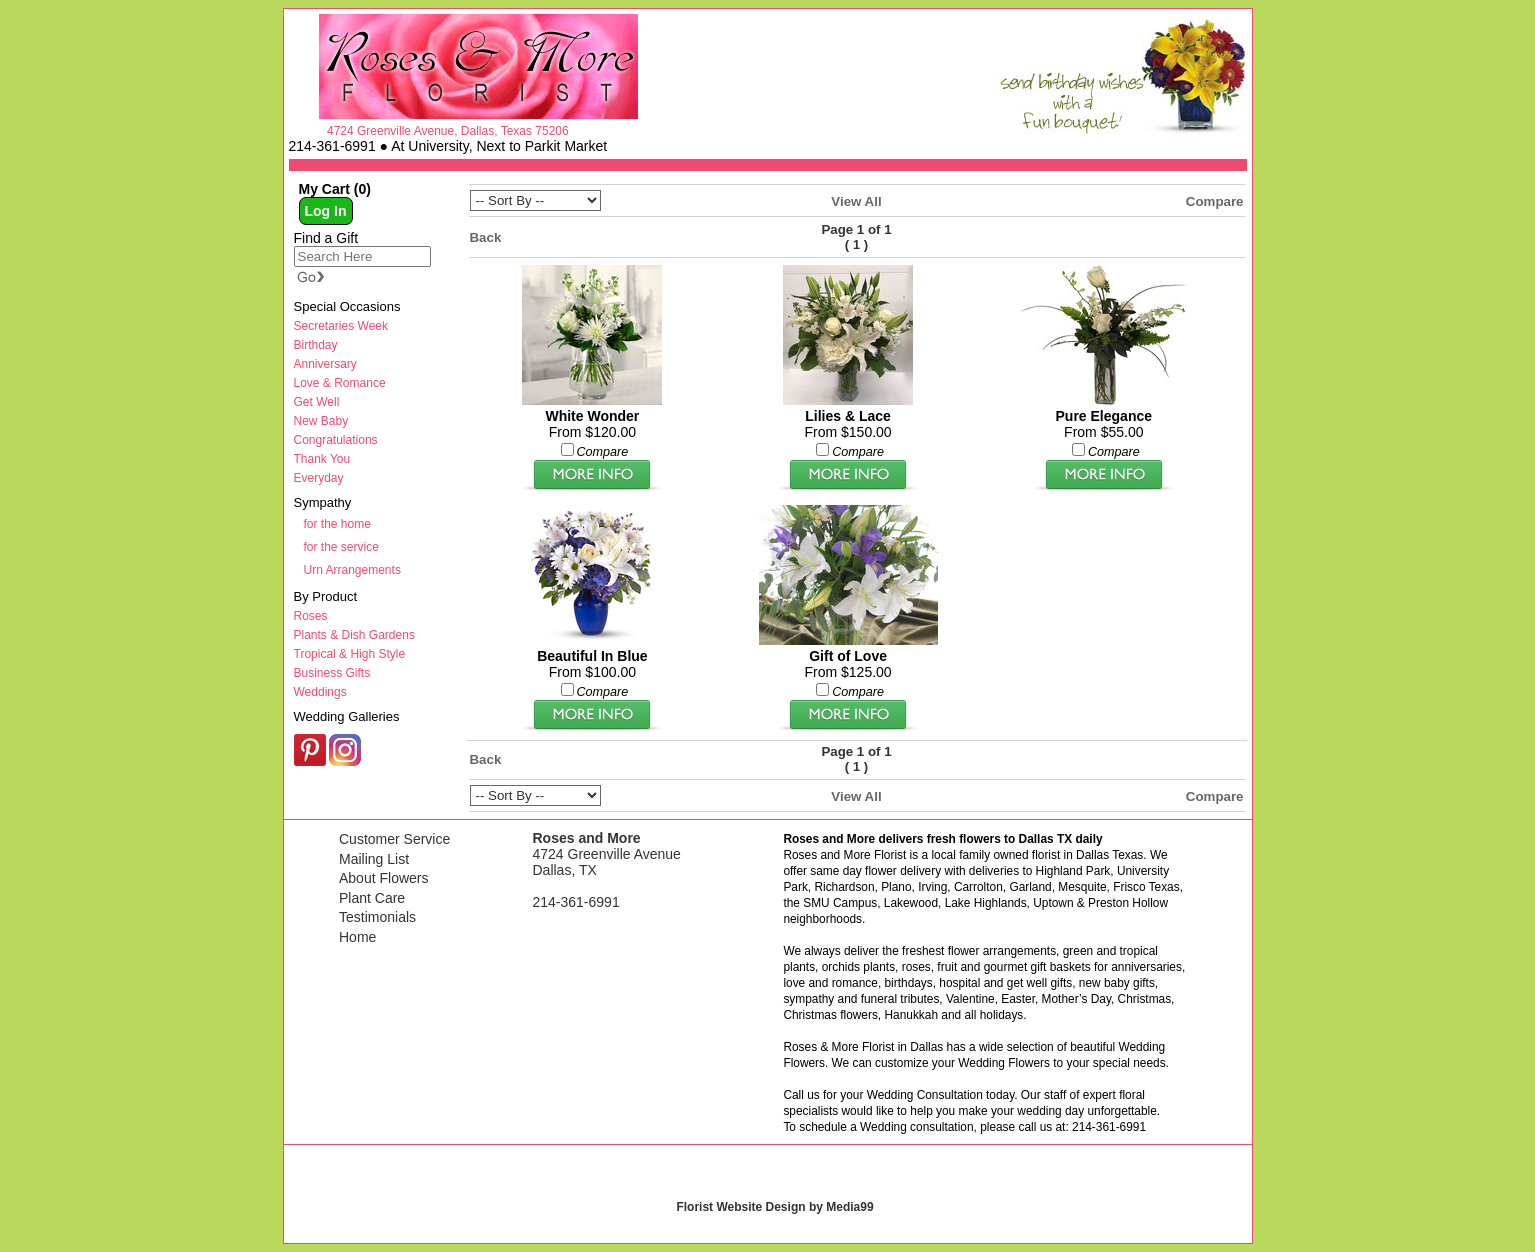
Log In (326, 211)
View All (856, 201)
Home (357, 937)
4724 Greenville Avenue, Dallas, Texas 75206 (448, 131)
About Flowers (383, 878)
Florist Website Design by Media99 (774, 1207)
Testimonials (377, 917)
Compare (1215, 201)
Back (486, 237)
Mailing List (374, 859)
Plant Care (372, 898)
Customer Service (394, 839)
